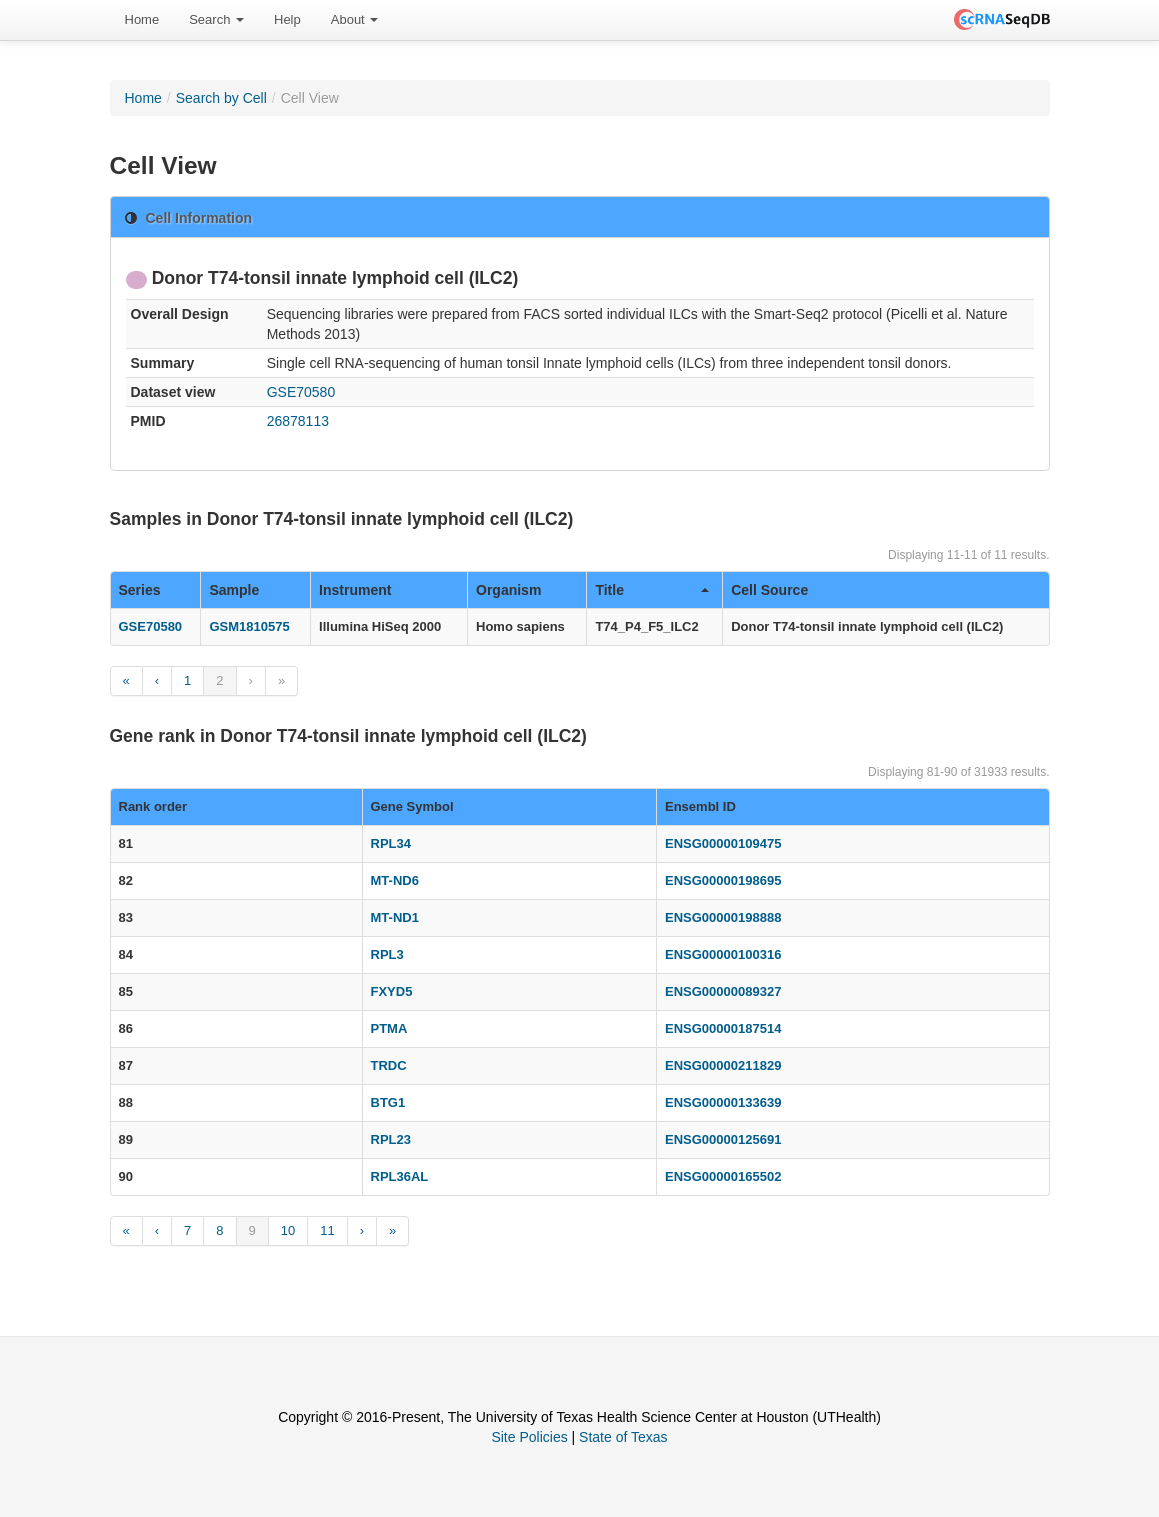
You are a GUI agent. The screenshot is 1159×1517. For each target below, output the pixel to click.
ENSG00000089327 (723, 991)
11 (327, 1230)
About (355, 19)
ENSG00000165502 (723, 1176)
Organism (508, 590)
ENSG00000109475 (723, 843)
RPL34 (391, 843)
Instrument (355, 590)
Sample (234, 590)
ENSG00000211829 (723, 1065)
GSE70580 (301, 392)
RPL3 (387, 954)
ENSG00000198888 (723, 917)
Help (287, 19)
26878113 (298, 421)
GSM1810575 (249, 626)
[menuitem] (142, 20)
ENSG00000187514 (723, 1028)
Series (140, 590)
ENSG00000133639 (723, 1102)
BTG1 (388, 1102)
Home (142, 19)
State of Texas (623, 1437)
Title (652, 590)
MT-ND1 (395, 917)
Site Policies (529, 1437)
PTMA (389, 1028)
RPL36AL (400, 1176)
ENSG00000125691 (723, 1139)
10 (288, 1230)
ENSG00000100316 (723, 954)
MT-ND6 (395, 880)
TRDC (389, 1065)
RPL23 (391, 1139)
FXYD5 (392, 991)
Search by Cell (221, 98)
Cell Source (769, 590)
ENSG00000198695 (723, 880)
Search (216, 19)
